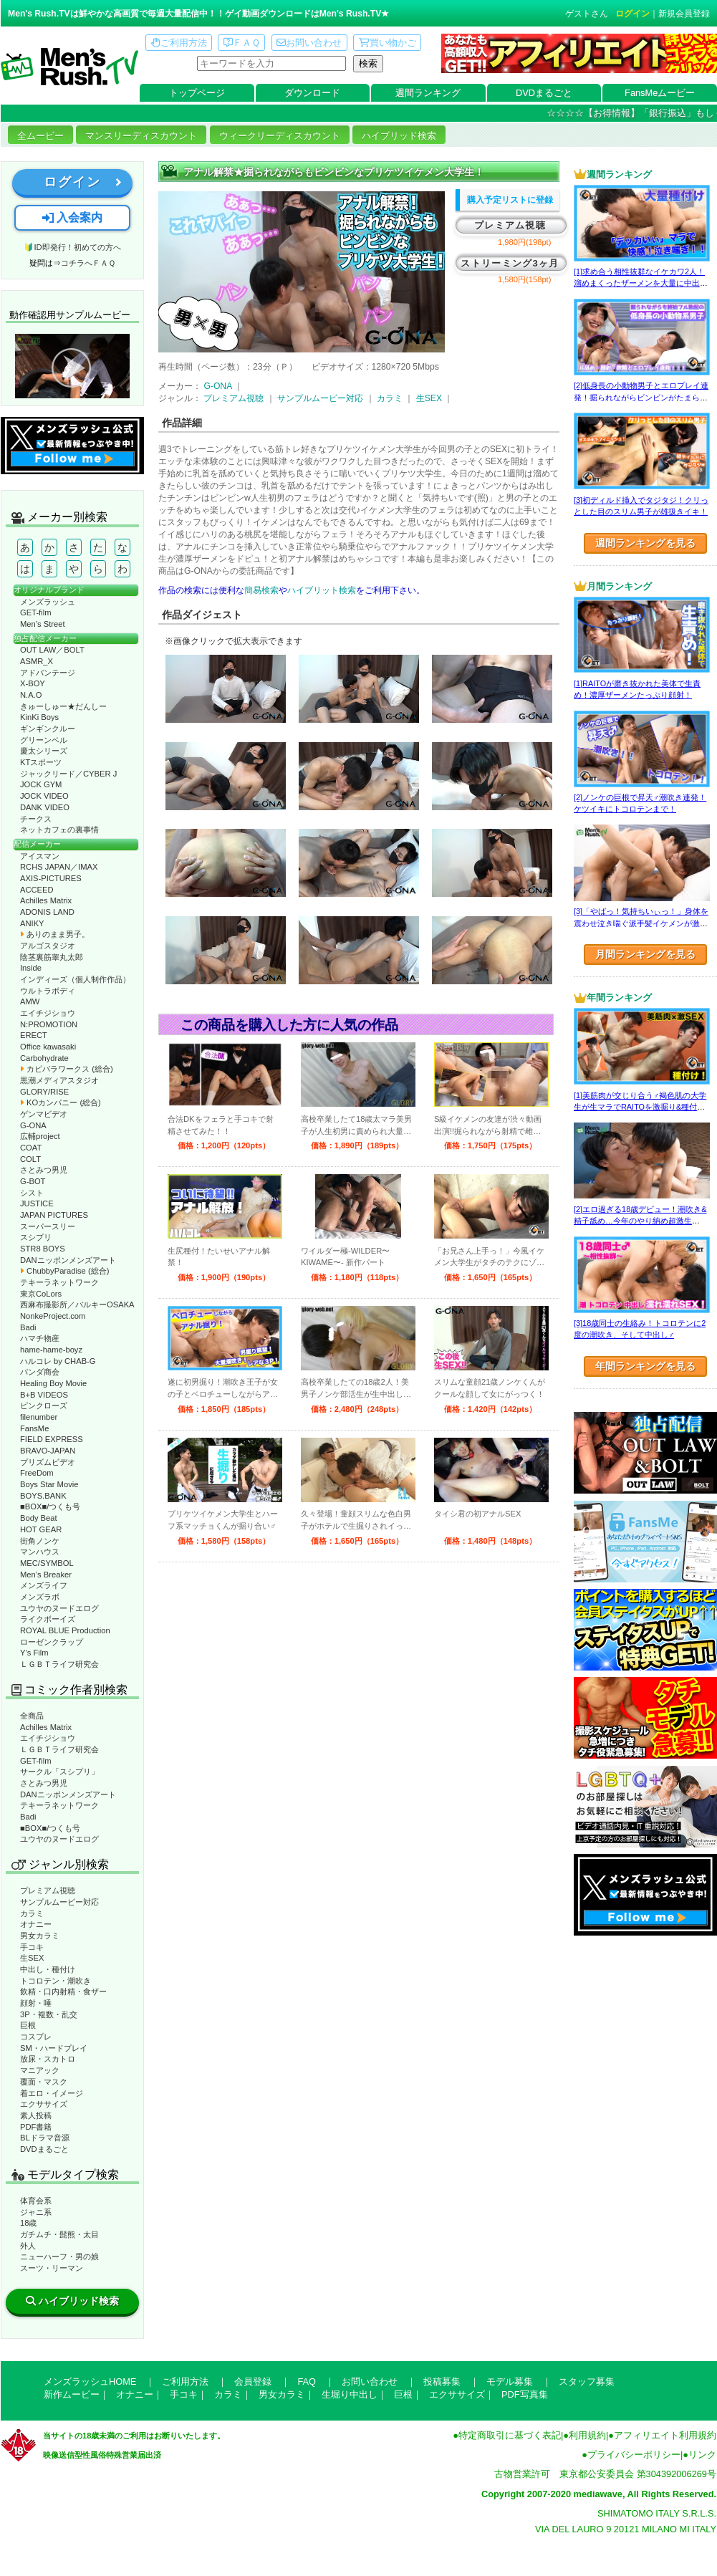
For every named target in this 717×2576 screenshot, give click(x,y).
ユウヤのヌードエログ (59, 1608)
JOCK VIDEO (44, 796)
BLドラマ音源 (44, 2137)
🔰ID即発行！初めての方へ (72, 247)
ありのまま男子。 (55, 934)
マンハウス (39, 1551)
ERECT (33, 1035)
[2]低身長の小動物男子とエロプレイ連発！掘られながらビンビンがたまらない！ (641, 397)
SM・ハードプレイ (53, 2048)
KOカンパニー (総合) (60, 1102)
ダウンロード (312, 92)
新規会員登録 (684, 14)
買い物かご (387, 42)
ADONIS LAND (47, 912)
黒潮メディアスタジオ (59, 1080)
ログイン (632, 14)
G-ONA (33, 1125)
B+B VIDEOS (44, 1394)
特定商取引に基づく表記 (509, 2435)
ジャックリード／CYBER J (68, 773)
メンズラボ (39, 1596)
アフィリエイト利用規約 (665, 2435)
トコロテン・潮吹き (55, 1980)
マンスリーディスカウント (141, 135)
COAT (31, 1147)
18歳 (28, 2223)
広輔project (40, 1136)
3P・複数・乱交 (48, 2014)
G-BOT (32, 1181)
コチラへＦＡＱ (88, 263)
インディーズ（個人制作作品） (75, 979)
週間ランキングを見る (645, 543)
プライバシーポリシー (633, 2454)
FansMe (34, 1428)
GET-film (36, 612)
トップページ (197, 92)
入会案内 (72, 217)
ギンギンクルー (47, 728)
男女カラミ (39, 1935)
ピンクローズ (43, 1405)
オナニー (36, 1924)
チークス (36, 818)
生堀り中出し (349, 2394)
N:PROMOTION (48, 1024)
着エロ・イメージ (51, 2093)
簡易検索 (261, 590)
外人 (28, 2245)
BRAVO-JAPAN (47, 1450)
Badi (28, 1327)
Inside (31, 967)
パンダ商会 (39, 1372)
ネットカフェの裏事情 (59, 829)
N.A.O (31, 695)
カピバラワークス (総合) (66, 1068)
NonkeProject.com (52, 1316)
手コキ (32, 1947)
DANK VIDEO (44, 807)
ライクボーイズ (47, 1619)
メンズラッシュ (47, 601)
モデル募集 (509, 2381)
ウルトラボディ (47, 990)
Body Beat (38, 1518)
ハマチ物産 (39, 1338)
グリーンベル (43, 740)
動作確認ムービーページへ (72, 366)
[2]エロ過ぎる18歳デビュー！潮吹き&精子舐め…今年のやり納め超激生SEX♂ (640, 1221)
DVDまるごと (544, 92)
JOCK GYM (41, 784)
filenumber (38, 1417)
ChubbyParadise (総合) (64, 1271)
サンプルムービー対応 (59, 1902)
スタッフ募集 (587, 2381)
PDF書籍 (36, 2127)
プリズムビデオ (47, 1462)
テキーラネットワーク (59, 1282)
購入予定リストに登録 (510, 200)
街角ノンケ (39, 1541)
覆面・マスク (43, 2081)
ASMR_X (36, 661)
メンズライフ (43, 1585)
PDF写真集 (524, 2394)
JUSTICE (37, 1203)
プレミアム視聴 (47, 1890)
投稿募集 (442, 2381)
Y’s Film (34, 1652)
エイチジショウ (47, 1013)
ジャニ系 (36, 2212)
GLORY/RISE (44, 1091)
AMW (29, 1001)
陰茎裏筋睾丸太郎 (51, 957)
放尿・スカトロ (47, 2058)
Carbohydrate (44, 1058)
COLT (30, 1159)
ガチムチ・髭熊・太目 (59, 2234)
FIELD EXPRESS (51, 1439)
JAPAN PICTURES (54, 1215)
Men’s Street (42, 624)
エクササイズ (43, 2104)
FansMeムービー (660, 92)
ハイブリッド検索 (399, 135)
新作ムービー (72, 2394)
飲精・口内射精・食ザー (63, 1991)
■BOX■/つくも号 (50, 1506)
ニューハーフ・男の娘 (59, 2256)
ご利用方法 (179, 42)
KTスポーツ (41, 762)
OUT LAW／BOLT (52, 649)
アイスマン (39, 856)
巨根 (28, 2025)
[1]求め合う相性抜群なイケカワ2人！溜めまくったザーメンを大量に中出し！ (639, 283)
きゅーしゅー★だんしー (63, 706)
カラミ (32, 1913)
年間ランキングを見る (645, 1366)
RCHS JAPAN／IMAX (58, 866)
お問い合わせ (309, 42)
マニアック (39, 2070)
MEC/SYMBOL (47, 1563)
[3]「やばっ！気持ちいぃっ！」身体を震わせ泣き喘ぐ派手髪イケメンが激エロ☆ (641, 923)
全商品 (32, 1715)
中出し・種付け (47, 1969)
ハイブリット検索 (321, 590)
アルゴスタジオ (47, 945)
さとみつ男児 (43, 1170)
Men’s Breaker (46, 1574)
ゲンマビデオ (43, 1114)
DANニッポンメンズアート (68, 1260)
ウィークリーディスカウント (279, 135)
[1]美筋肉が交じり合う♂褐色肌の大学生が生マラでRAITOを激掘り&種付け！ (640, 1107)
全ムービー (40, 135)
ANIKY (32, 923)
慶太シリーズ (43, 750)
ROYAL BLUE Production (65, 1630)
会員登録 (252, 2381)
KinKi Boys (39, 717)
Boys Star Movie (49, 1484)
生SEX (32, 1957)
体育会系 (36, 2200)
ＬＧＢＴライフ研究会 (59, 1664)
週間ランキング (428, 92)
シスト (32, 1192)
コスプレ (36, 2036)
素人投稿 (36, 2115)
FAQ (306, 2381)
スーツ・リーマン (51, 2268)
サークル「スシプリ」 (59, 1771)
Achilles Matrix (46, 900)
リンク (702, 2454)
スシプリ (36, 1237)
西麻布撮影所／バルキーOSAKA (77, 1304)
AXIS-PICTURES (51, 878)
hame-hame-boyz (51, 1349)
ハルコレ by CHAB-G (58, 1361)
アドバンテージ (47, 672)
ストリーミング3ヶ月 (510, 263)
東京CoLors (41, 1293)
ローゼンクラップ (51, 1642)
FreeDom (37, 1473)
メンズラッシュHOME (90, 2381)
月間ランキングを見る (645, 954)
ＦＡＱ (241, 42)
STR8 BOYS (42, 1248)
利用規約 (587, 2435)
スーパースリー (47, 1226)
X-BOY (32, 683)
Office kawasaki (48, 1046)
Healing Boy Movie (53, 1383)
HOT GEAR (41, 1529)
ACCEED (37, 889)
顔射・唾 (36, 2003)
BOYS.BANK (43, 1495)
